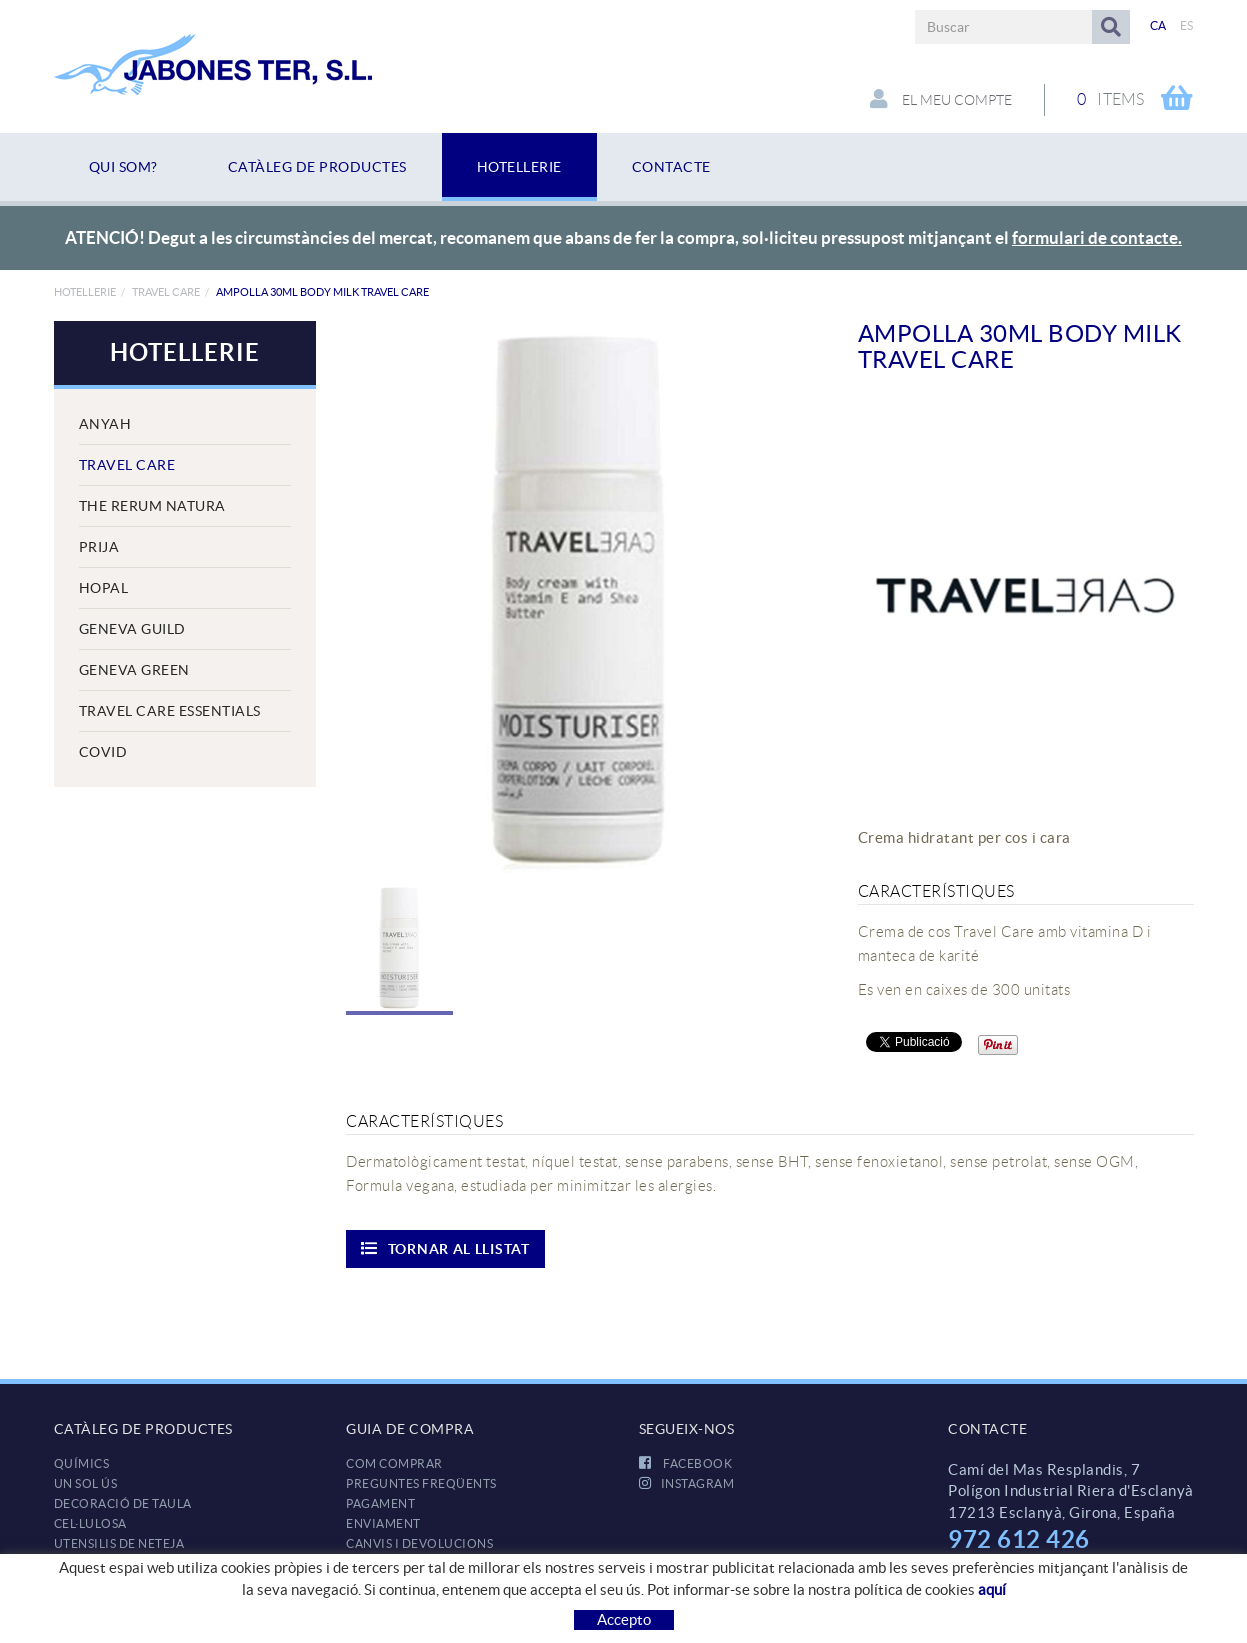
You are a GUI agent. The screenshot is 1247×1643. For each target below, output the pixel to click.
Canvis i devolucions (419, 1543)
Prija (99, 547)
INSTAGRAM (687, 1483)
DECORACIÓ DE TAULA (123, 1503)
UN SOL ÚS (86, 1483)
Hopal (104, 588)
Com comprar (394, 1463)
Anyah (105, 424)
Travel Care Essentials (170, 711)
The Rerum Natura (152, 506)
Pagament (380, 1503)
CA (1158, 25)
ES (1187, 25)
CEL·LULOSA (90, 1523)
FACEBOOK (686, 1463)
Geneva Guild (132, 629)
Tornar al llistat (445, 1248)
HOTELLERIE (85, 292)
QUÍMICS (82, 1463)
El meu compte (941, 99)
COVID (103, 752)
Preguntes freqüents (421, 1483)
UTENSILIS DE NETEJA (119, 1543)
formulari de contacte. (1097, 237)
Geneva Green (134, 670)
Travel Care (166, 292)
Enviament (383, 1523)
